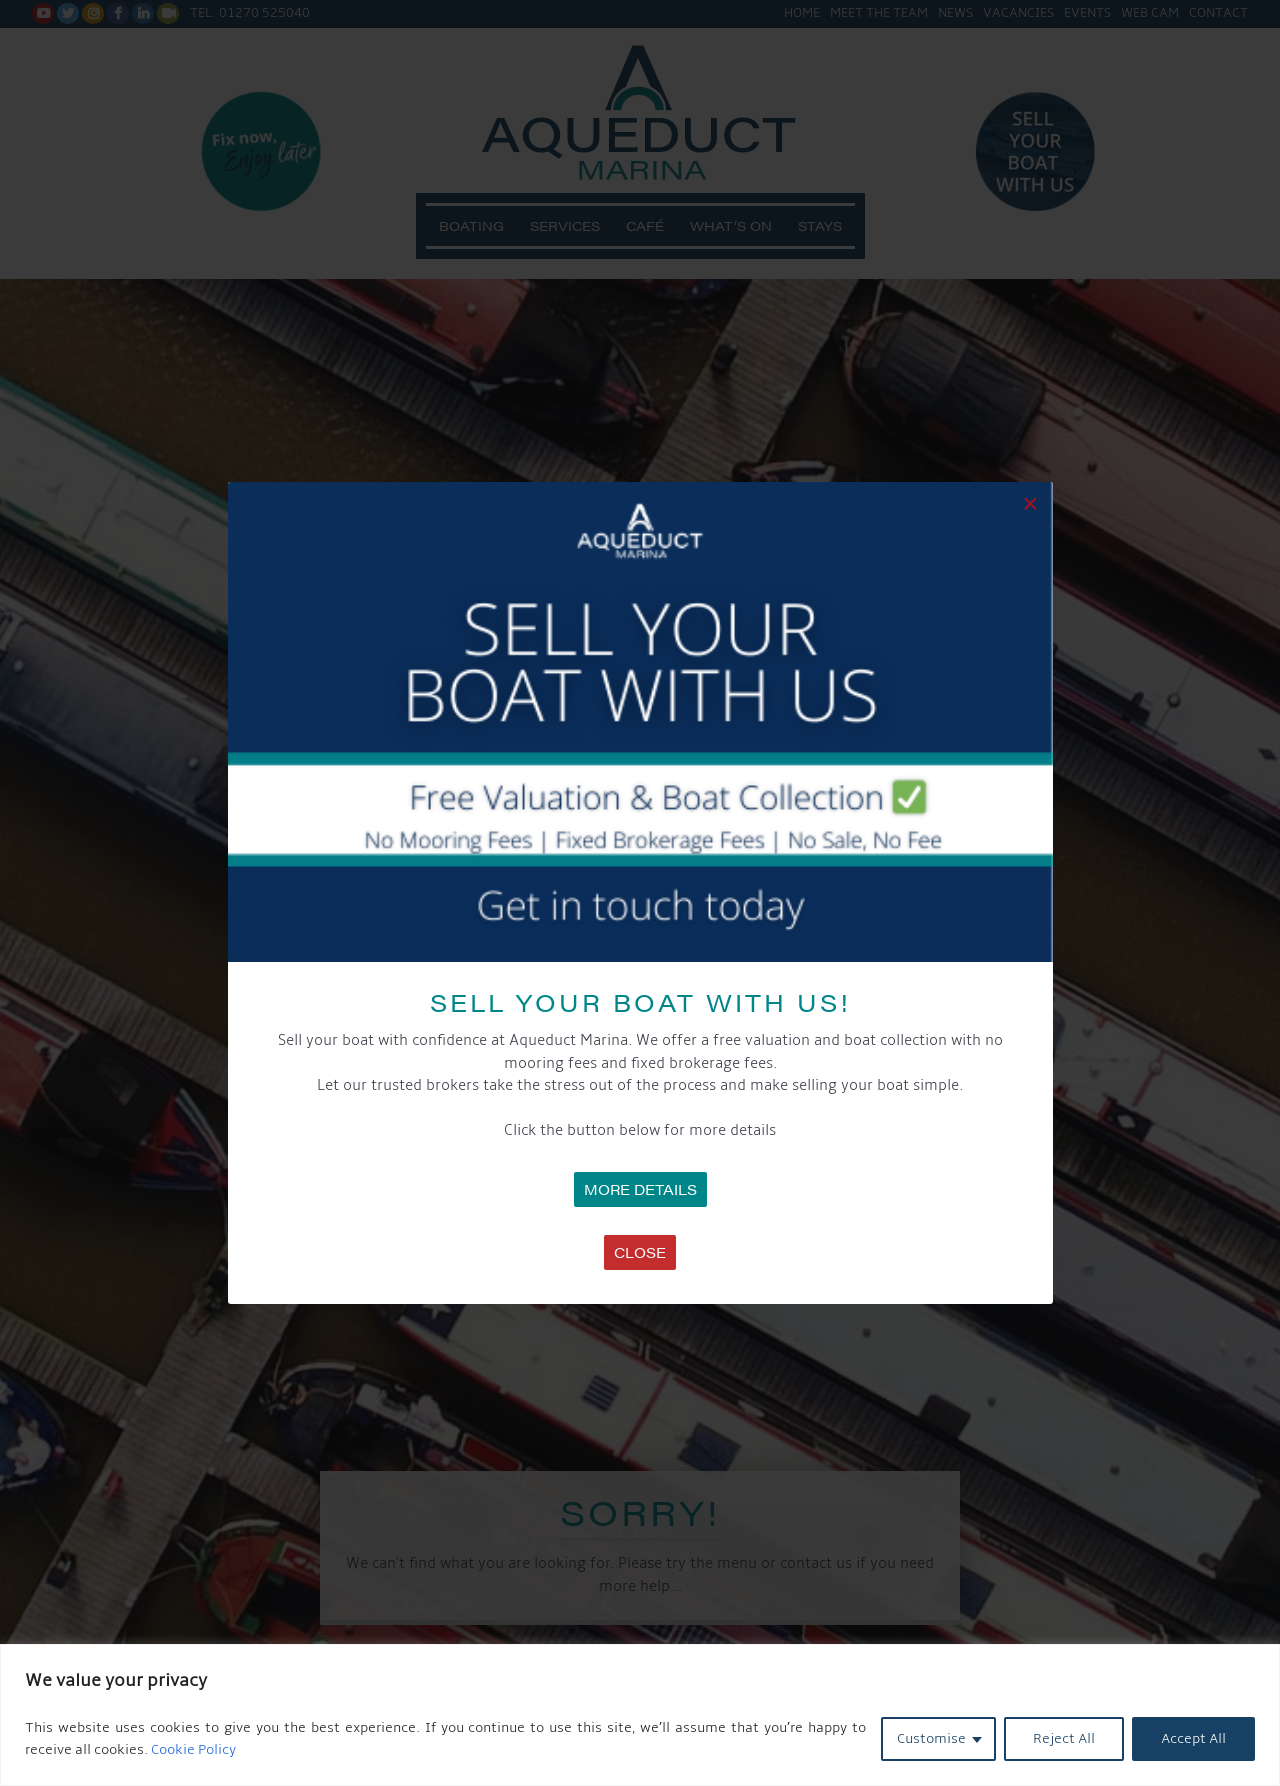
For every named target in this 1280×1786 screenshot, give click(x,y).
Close (640, 1252)
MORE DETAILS (640, 1189)
